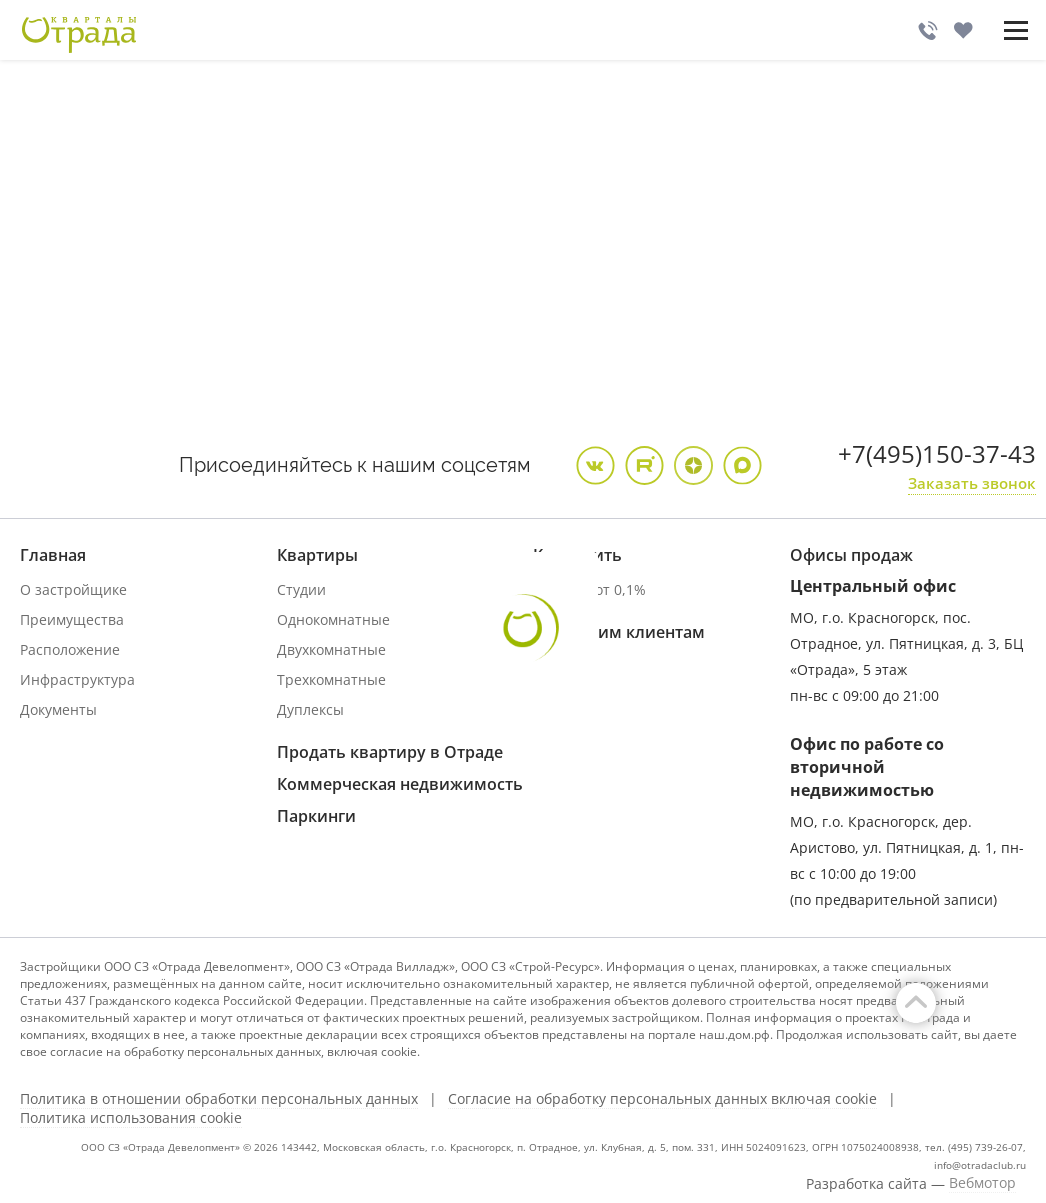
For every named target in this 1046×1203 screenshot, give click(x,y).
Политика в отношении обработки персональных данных (219, 1099)
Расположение (70, 649)
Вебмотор (982, 1183)
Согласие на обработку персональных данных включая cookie (662, 1099)
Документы (58, 709)
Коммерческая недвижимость (400, 784)
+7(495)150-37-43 (937, 453)
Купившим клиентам (619, 632)
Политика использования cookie (131, 1118)
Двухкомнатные (331, 649)
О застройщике (73, 589)
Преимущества (72, 619)
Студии (301, 589)
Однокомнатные (333, 619)
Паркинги (316, 816)
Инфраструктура (77, 679)
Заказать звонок (972, 483)
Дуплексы (310, 709)
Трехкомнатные (331, 679)
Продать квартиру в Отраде (390, 752)
